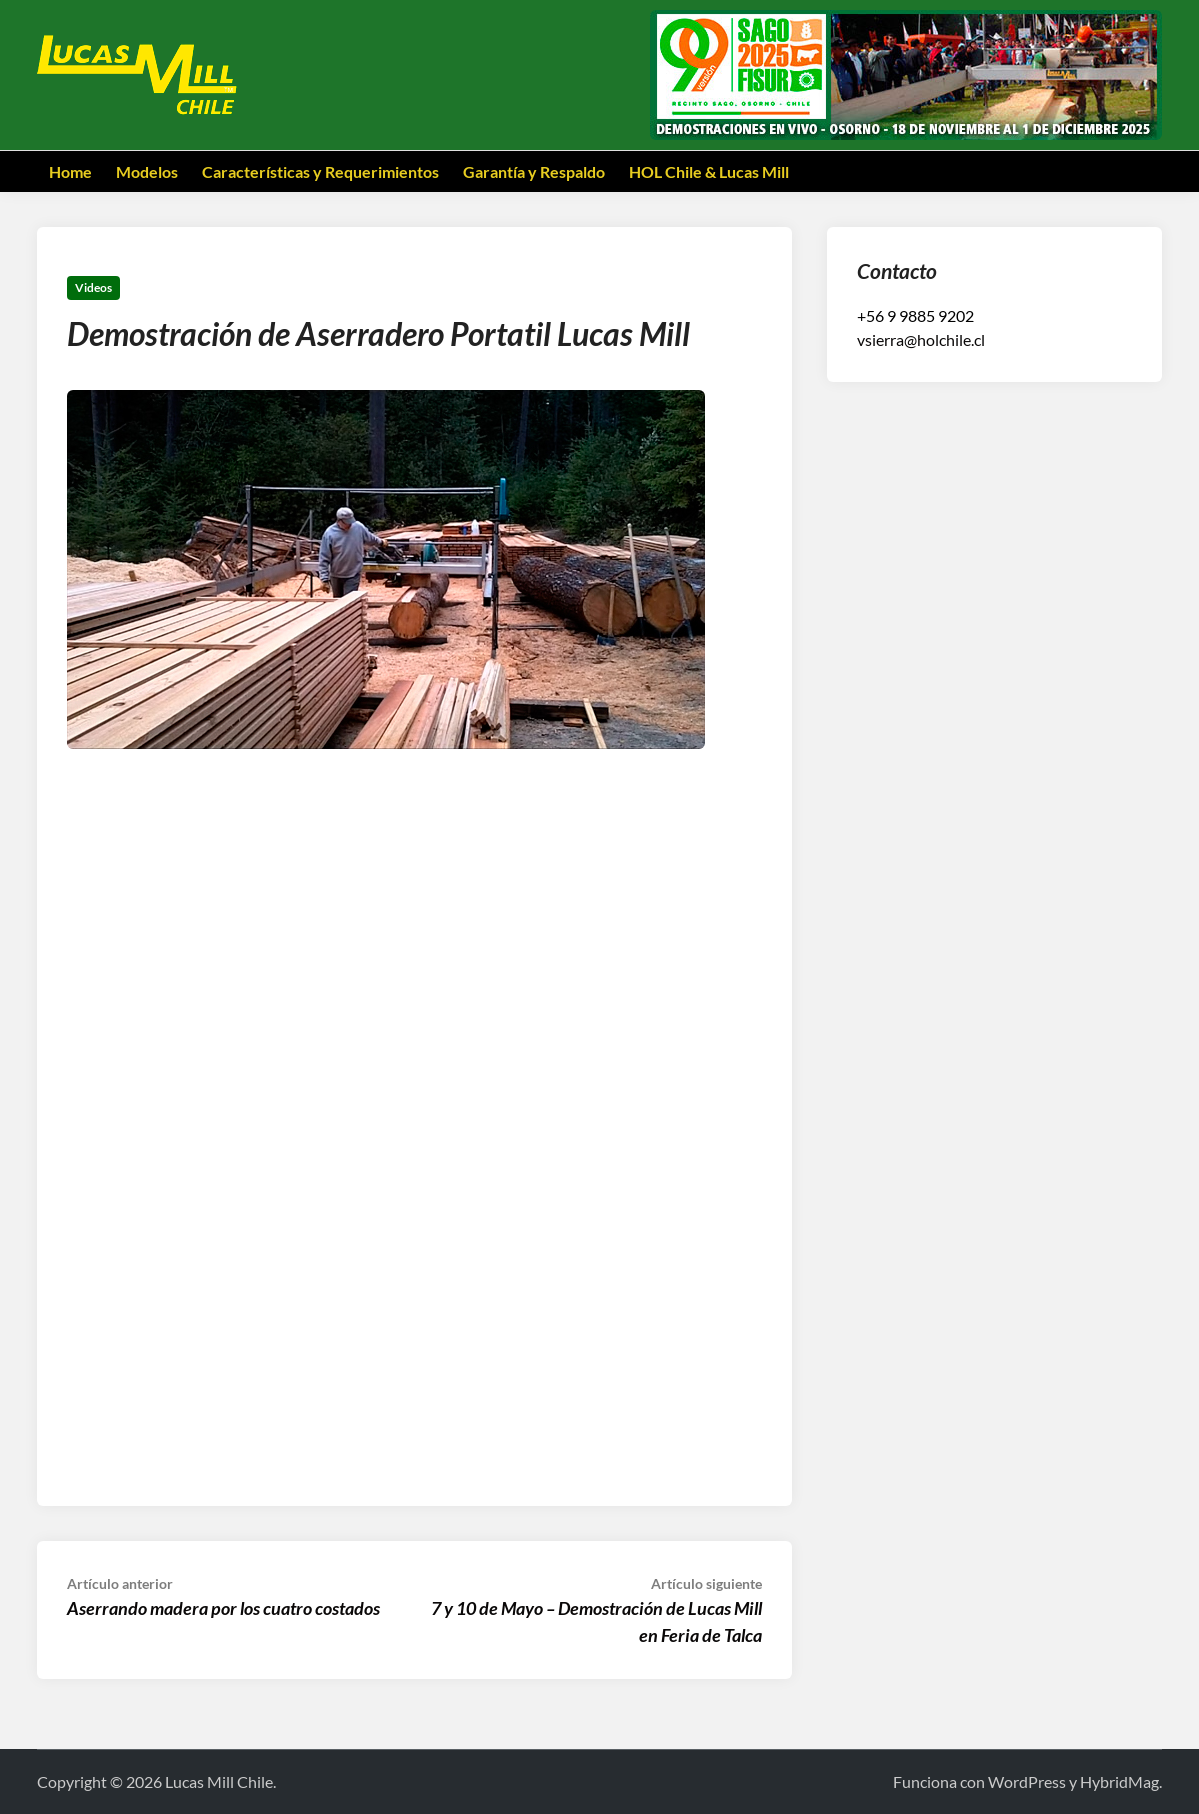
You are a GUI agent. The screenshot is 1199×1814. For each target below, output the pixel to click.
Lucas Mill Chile (219, 1781)
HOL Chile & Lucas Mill (709, 171)
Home (70, 171)
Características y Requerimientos (320, 171)
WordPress (1027, 1781)
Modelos (147, 171)
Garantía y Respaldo (534, 171)
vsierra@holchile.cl (921, 339)
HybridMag (1119, 1781)
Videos (93, 287)
